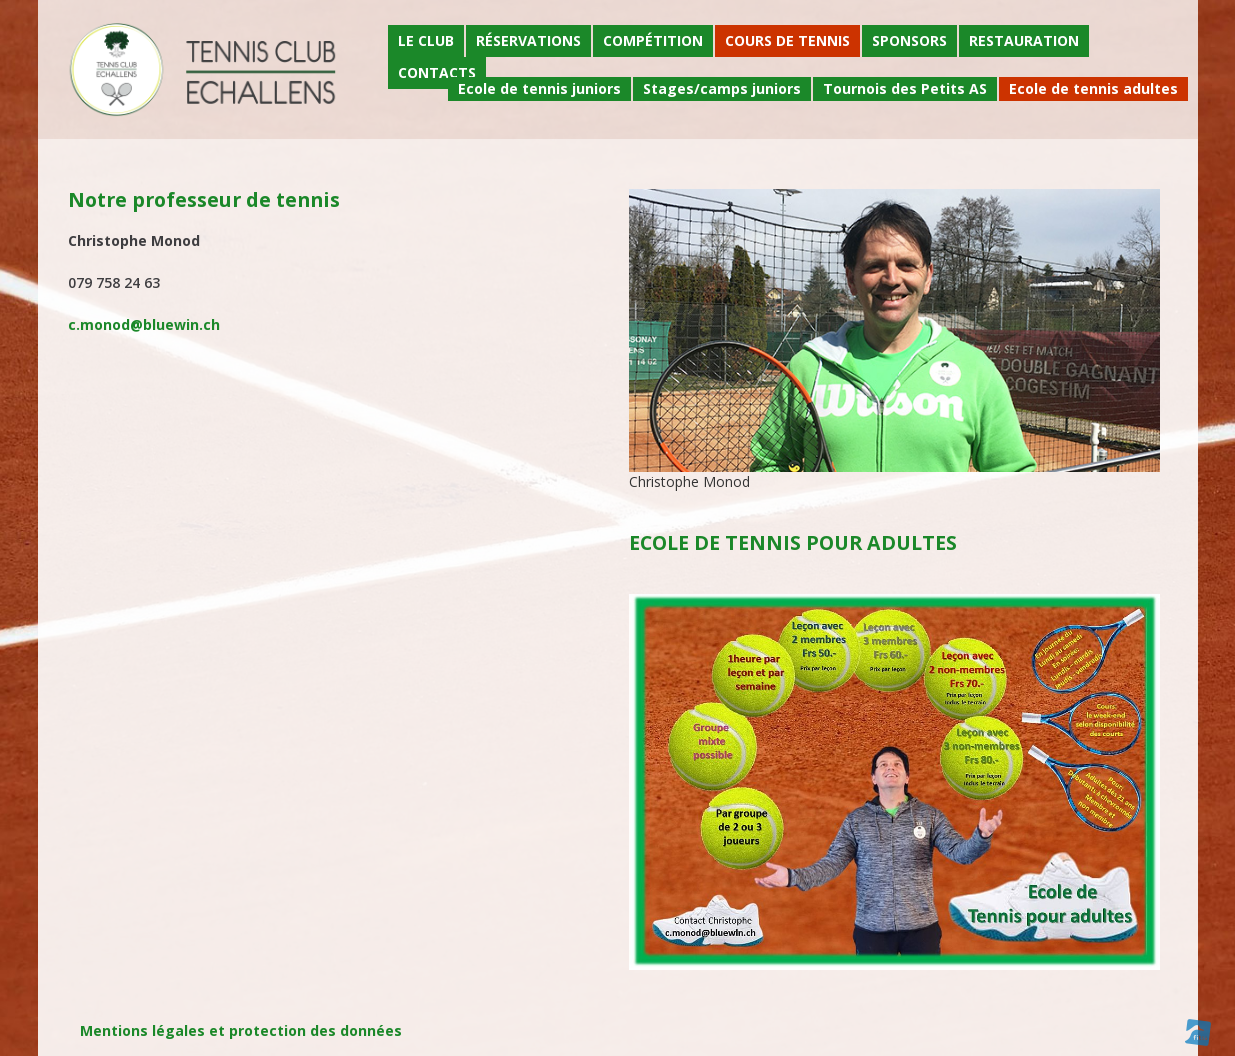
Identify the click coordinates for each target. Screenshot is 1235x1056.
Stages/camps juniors (722, 88)
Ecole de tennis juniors (539, 88)
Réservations (528, 40)
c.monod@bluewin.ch (144, 324)
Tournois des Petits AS (905, 88)
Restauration (1024, 40)
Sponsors (909, 40)
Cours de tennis (787, 40)
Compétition (653, 40)
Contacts (437, 72)
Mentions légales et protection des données (241, 1030)
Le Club (426, 40)
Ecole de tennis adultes (1093, 88)
